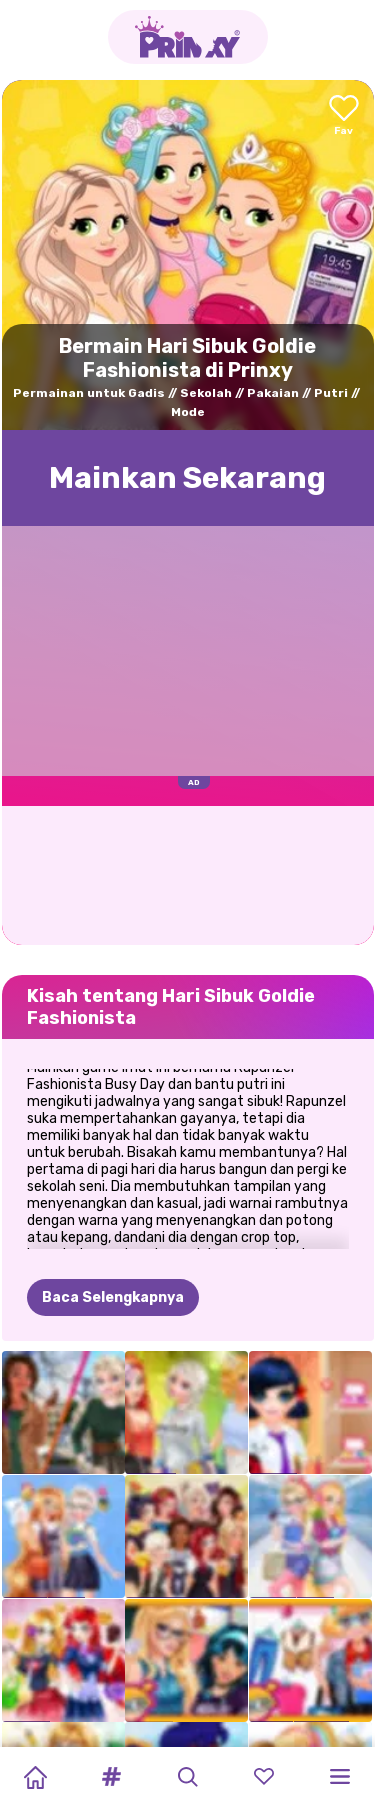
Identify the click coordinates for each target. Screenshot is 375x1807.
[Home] (35, 1777)
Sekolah (206, 393)
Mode (188, 412)
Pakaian (273, 393)
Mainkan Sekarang (187, 478)
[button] (111, 1777)
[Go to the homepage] (188, 37)
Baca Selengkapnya (113, 1297)
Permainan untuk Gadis (89, 393)
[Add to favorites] (344, 116)
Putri (331, 393)
